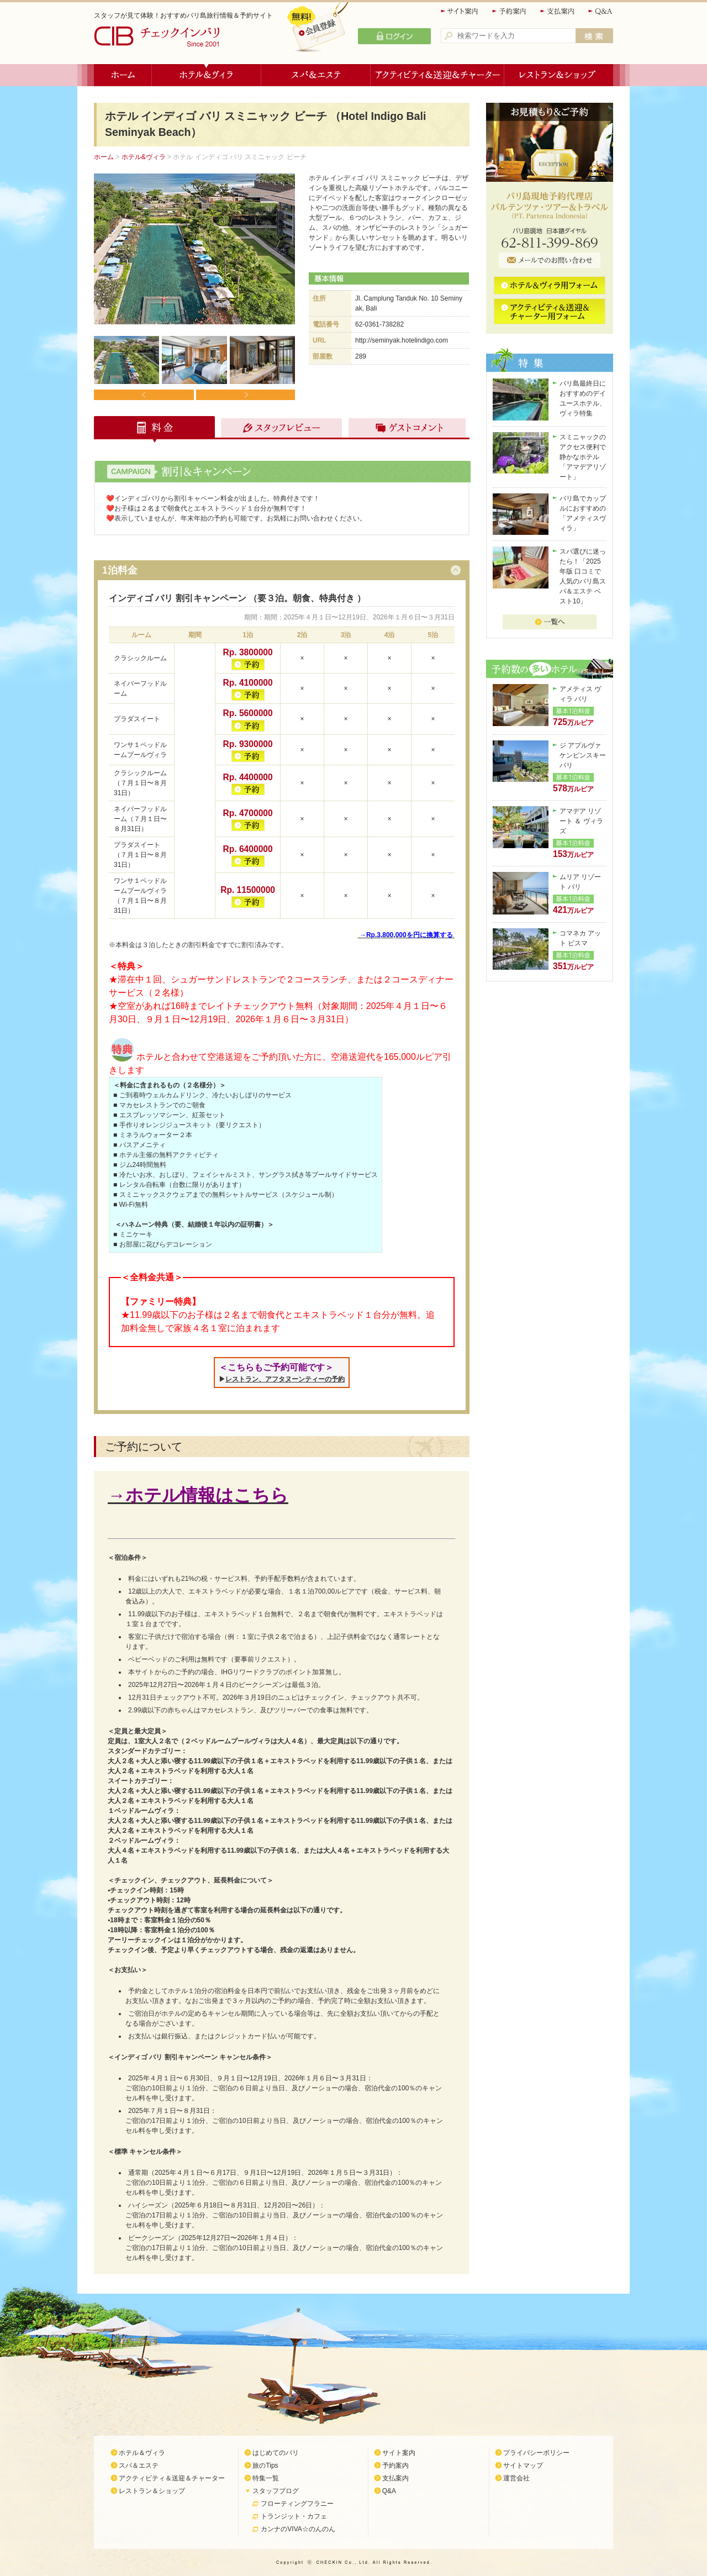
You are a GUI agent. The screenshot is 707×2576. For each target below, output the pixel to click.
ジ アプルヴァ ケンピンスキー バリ (583, 755)
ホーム (123, 75)
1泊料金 (120, 570)
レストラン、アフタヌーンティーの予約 (285, 1379)
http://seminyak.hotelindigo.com (401, 340)
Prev (144, 395)
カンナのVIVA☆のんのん (298, 2529)
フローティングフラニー (297, 2503)
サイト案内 (460, 11)
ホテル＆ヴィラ (206, 75)
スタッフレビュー (280, 429)
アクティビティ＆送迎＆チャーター (437, 75)
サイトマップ (523, 2465)
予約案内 (509, 11)
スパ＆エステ (316, 75)
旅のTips (265, 2465)
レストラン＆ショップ (558, 75)
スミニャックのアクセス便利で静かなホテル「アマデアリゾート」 (583, 457)
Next (245, 395)
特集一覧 (265, 2478)
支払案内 (558, 11)
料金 (155, 429)
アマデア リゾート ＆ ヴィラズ (581, 821)
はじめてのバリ (275, 2453)
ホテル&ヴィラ (144, 157)
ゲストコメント (404, 429)
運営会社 (516, 2478)
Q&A (600, 11)
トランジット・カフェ (294, 2516)
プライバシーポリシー (536, 2453)
